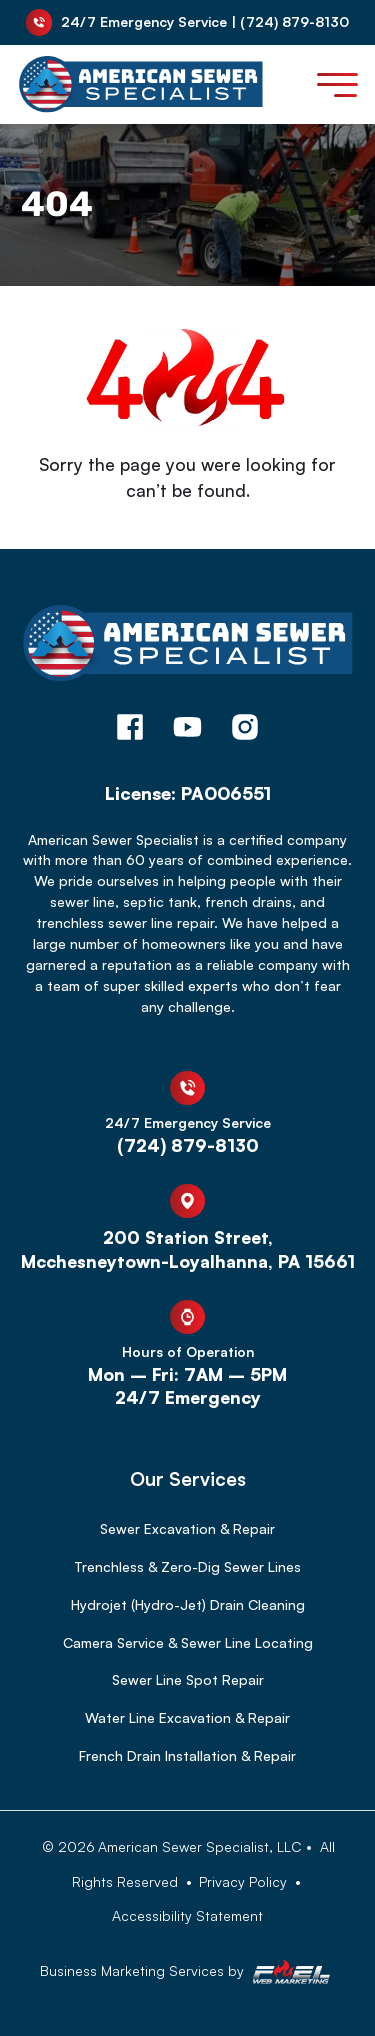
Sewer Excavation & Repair (187, 1528)
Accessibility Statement (187, 1915)
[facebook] (130, 730)
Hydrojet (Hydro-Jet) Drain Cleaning (188, 1604)
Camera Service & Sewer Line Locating (188, 1642)
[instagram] (245, 730)
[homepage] (188, 652)
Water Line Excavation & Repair (187, 1717)
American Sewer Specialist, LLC (200, 1846)
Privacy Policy (243, 1881)
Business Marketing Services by (187, 1972)
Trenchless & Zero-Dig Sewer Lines (187, 1566)
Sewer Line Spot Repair (188, 1679)
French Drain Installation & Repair (187, 1755)
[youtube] (188, 730)
